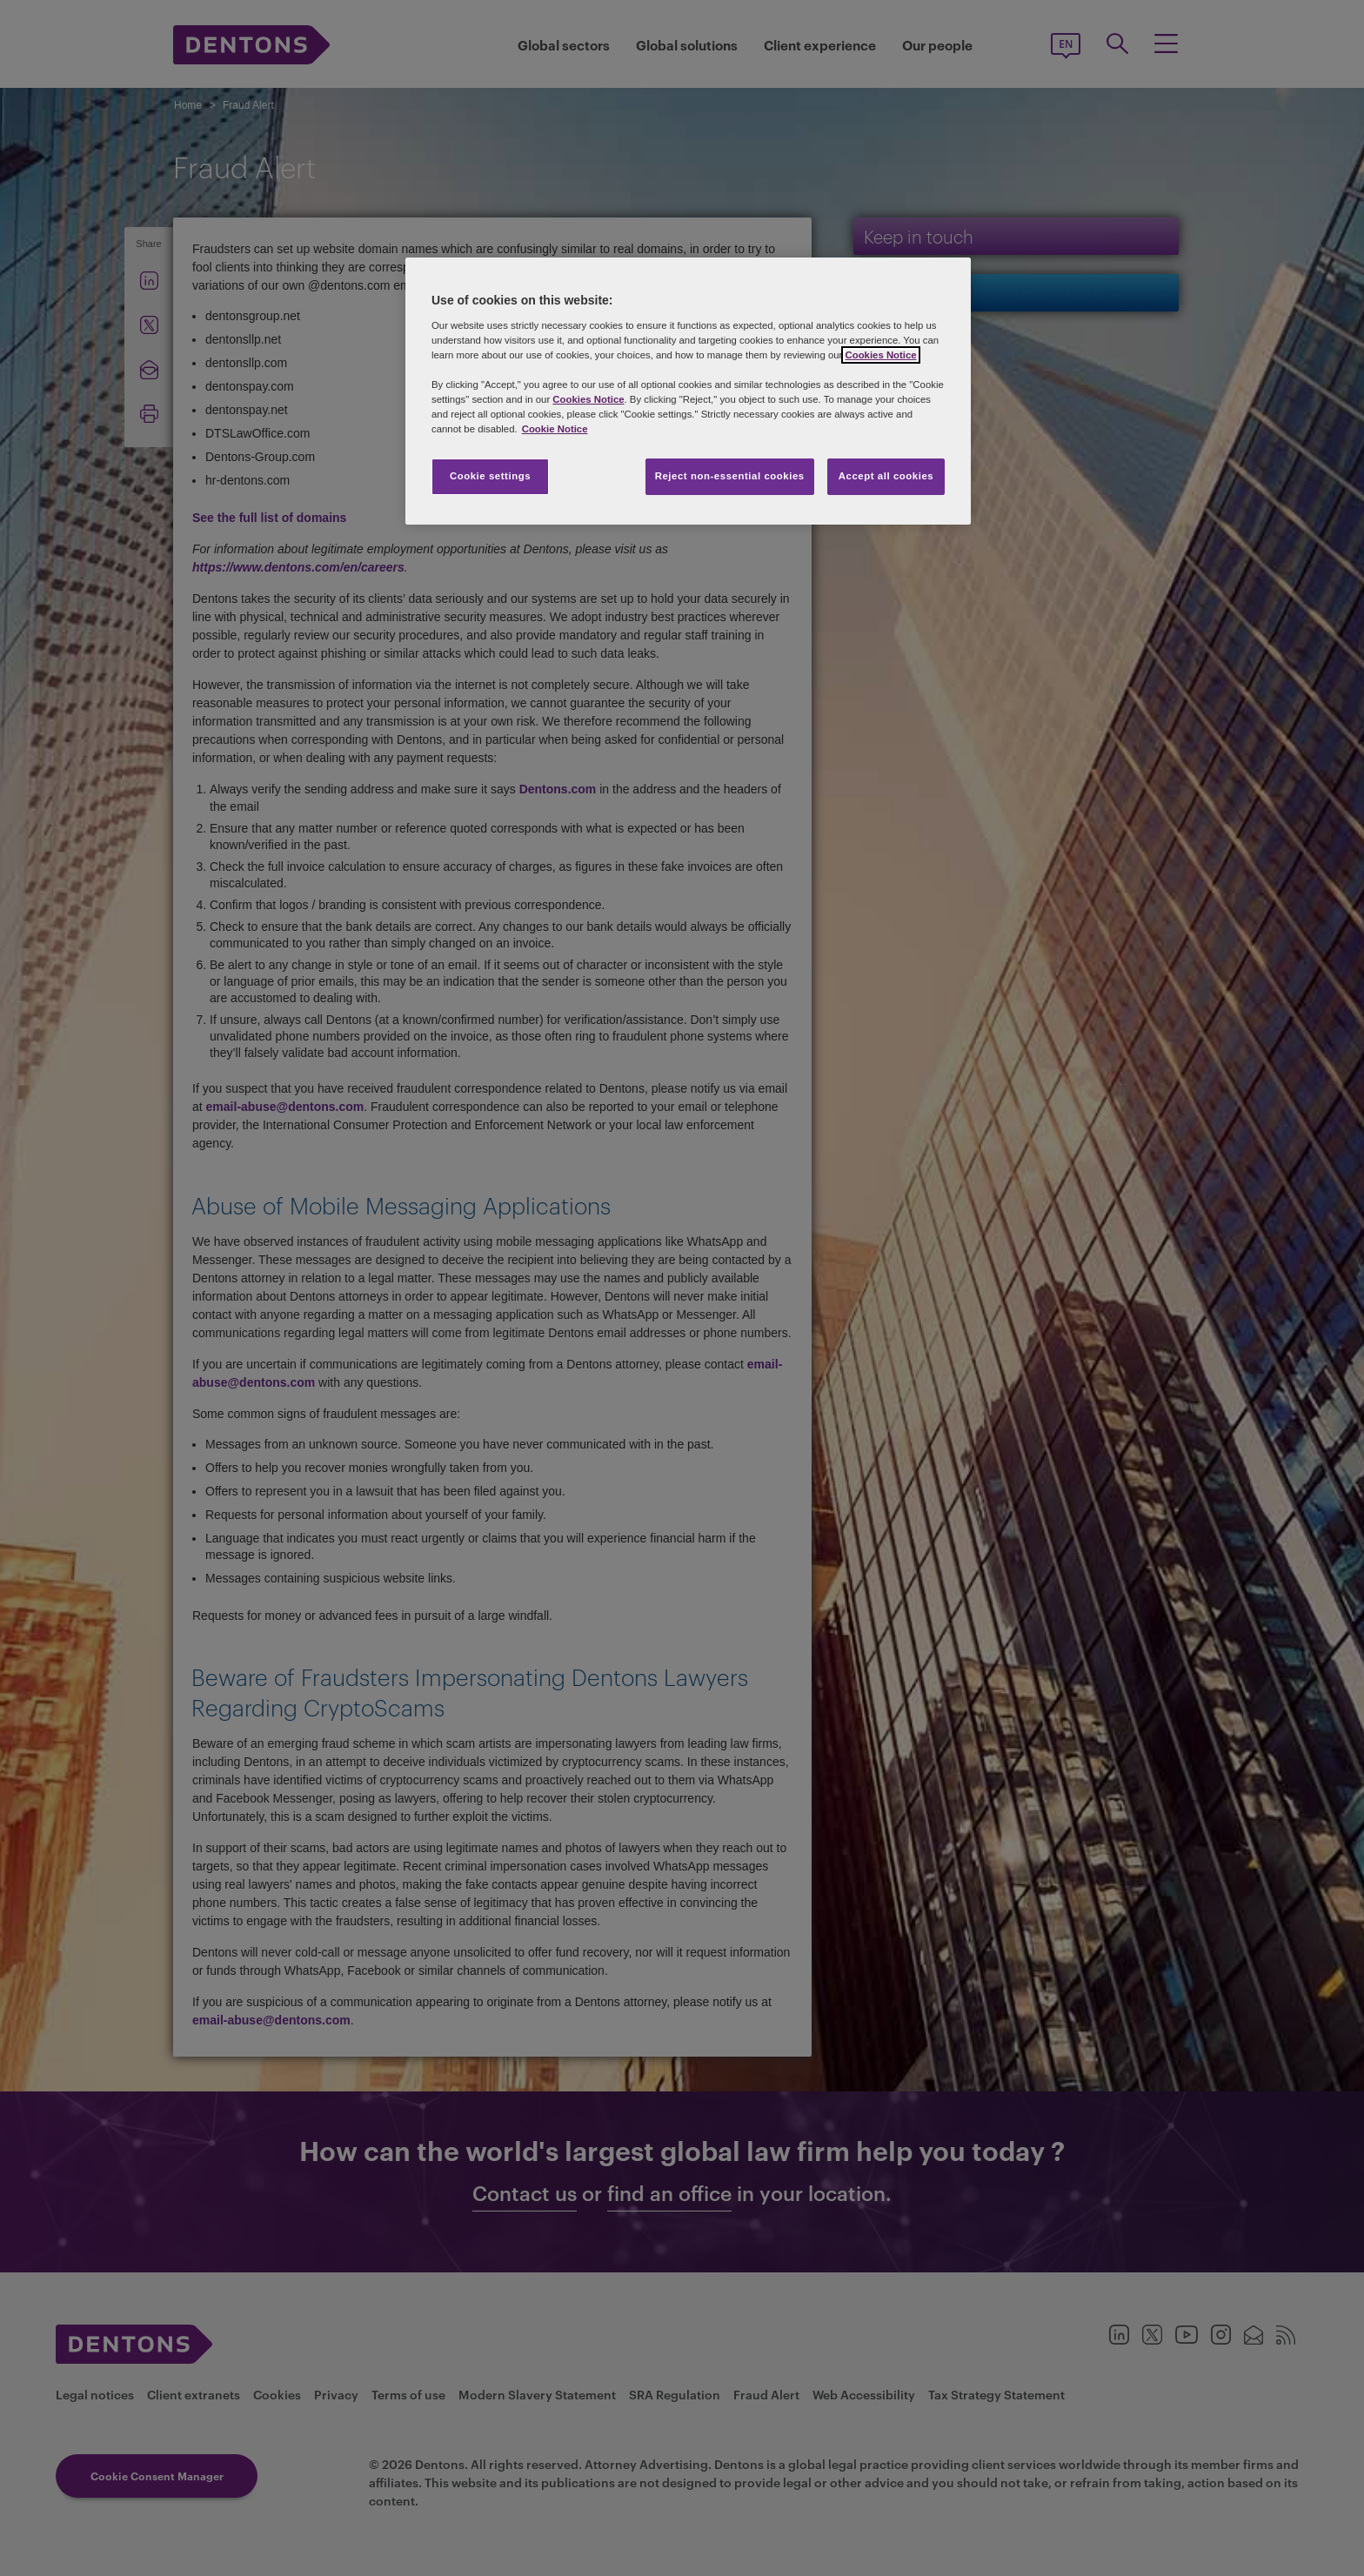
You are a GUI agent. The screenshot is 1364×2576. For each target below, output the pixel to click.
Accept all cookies (886, 476)
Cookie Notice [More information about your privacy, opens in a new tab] (555, 429)
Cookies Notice (880, 355)
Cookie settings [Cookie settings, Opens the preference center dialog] (490, 476)
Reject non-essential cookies (730, 476)
